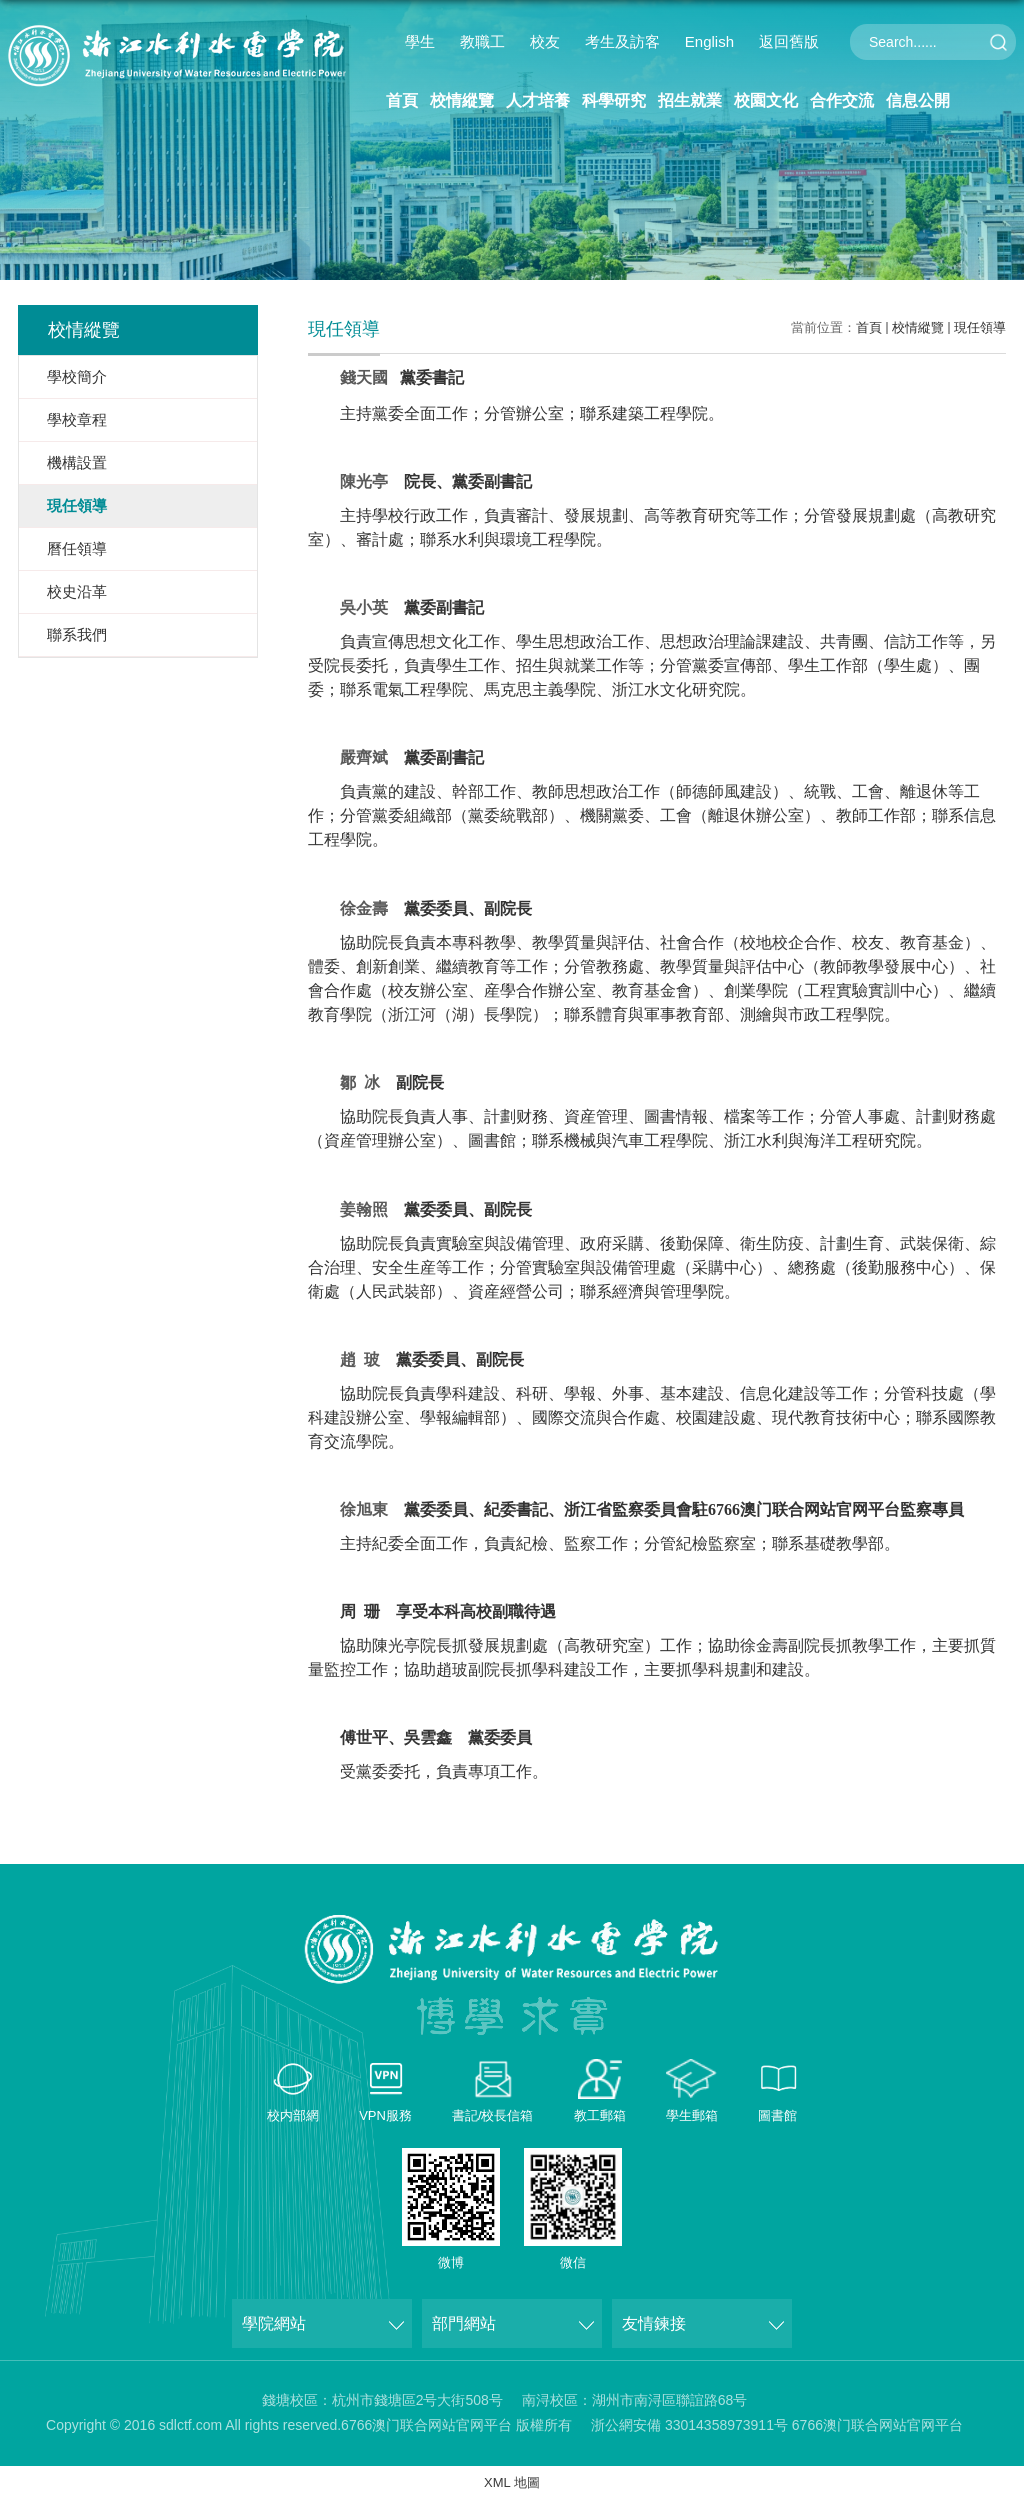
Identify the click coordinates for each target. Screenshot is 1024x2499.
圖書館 (777, 2115)
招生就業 (690, 100)
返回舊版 (789, 41)
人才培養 (538, 100)
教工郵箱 (600, 2115)
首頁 (402, 100)
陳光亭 (364, 481)
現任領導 (980, 327)
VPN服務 (385, 2115)
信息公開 (918, 100)
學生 (420, 41)
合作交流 (842, 100)
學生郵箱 (692, 2115)
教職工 (482, 41)
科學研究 (614, 100)
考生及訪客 (622, 41)
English (709, 41)
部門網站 (464, 2323)
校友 (545, 41)
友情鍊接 (654, 2323)
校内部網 (293, 2115)
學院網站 (274, 2323)
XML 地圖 (512, 2482)
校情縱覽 (462, 100)
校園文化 (766, 100)
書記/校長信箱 (493, 2115)
